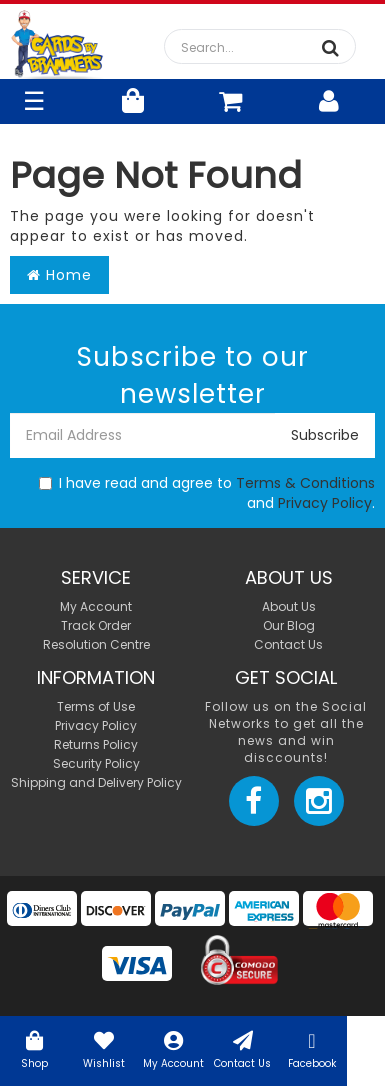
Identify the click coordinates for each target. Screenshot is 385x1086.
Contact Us (242, 1048)
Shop (34, 1048)
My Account (173, 1048)
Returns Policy (96, 744)
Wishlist (103, 1048)
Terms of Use (96, 706)
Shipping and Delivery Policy (96, 782)
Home (59, 275)
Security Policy (96, 763)
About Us (289, 606)
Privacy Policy (325, 503)
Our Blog (289, 625)
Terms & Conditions (305, 483)
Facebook (311, 1048)
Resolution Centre (96, 644)
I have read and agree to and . (207, 493)
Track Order (96, 625)
